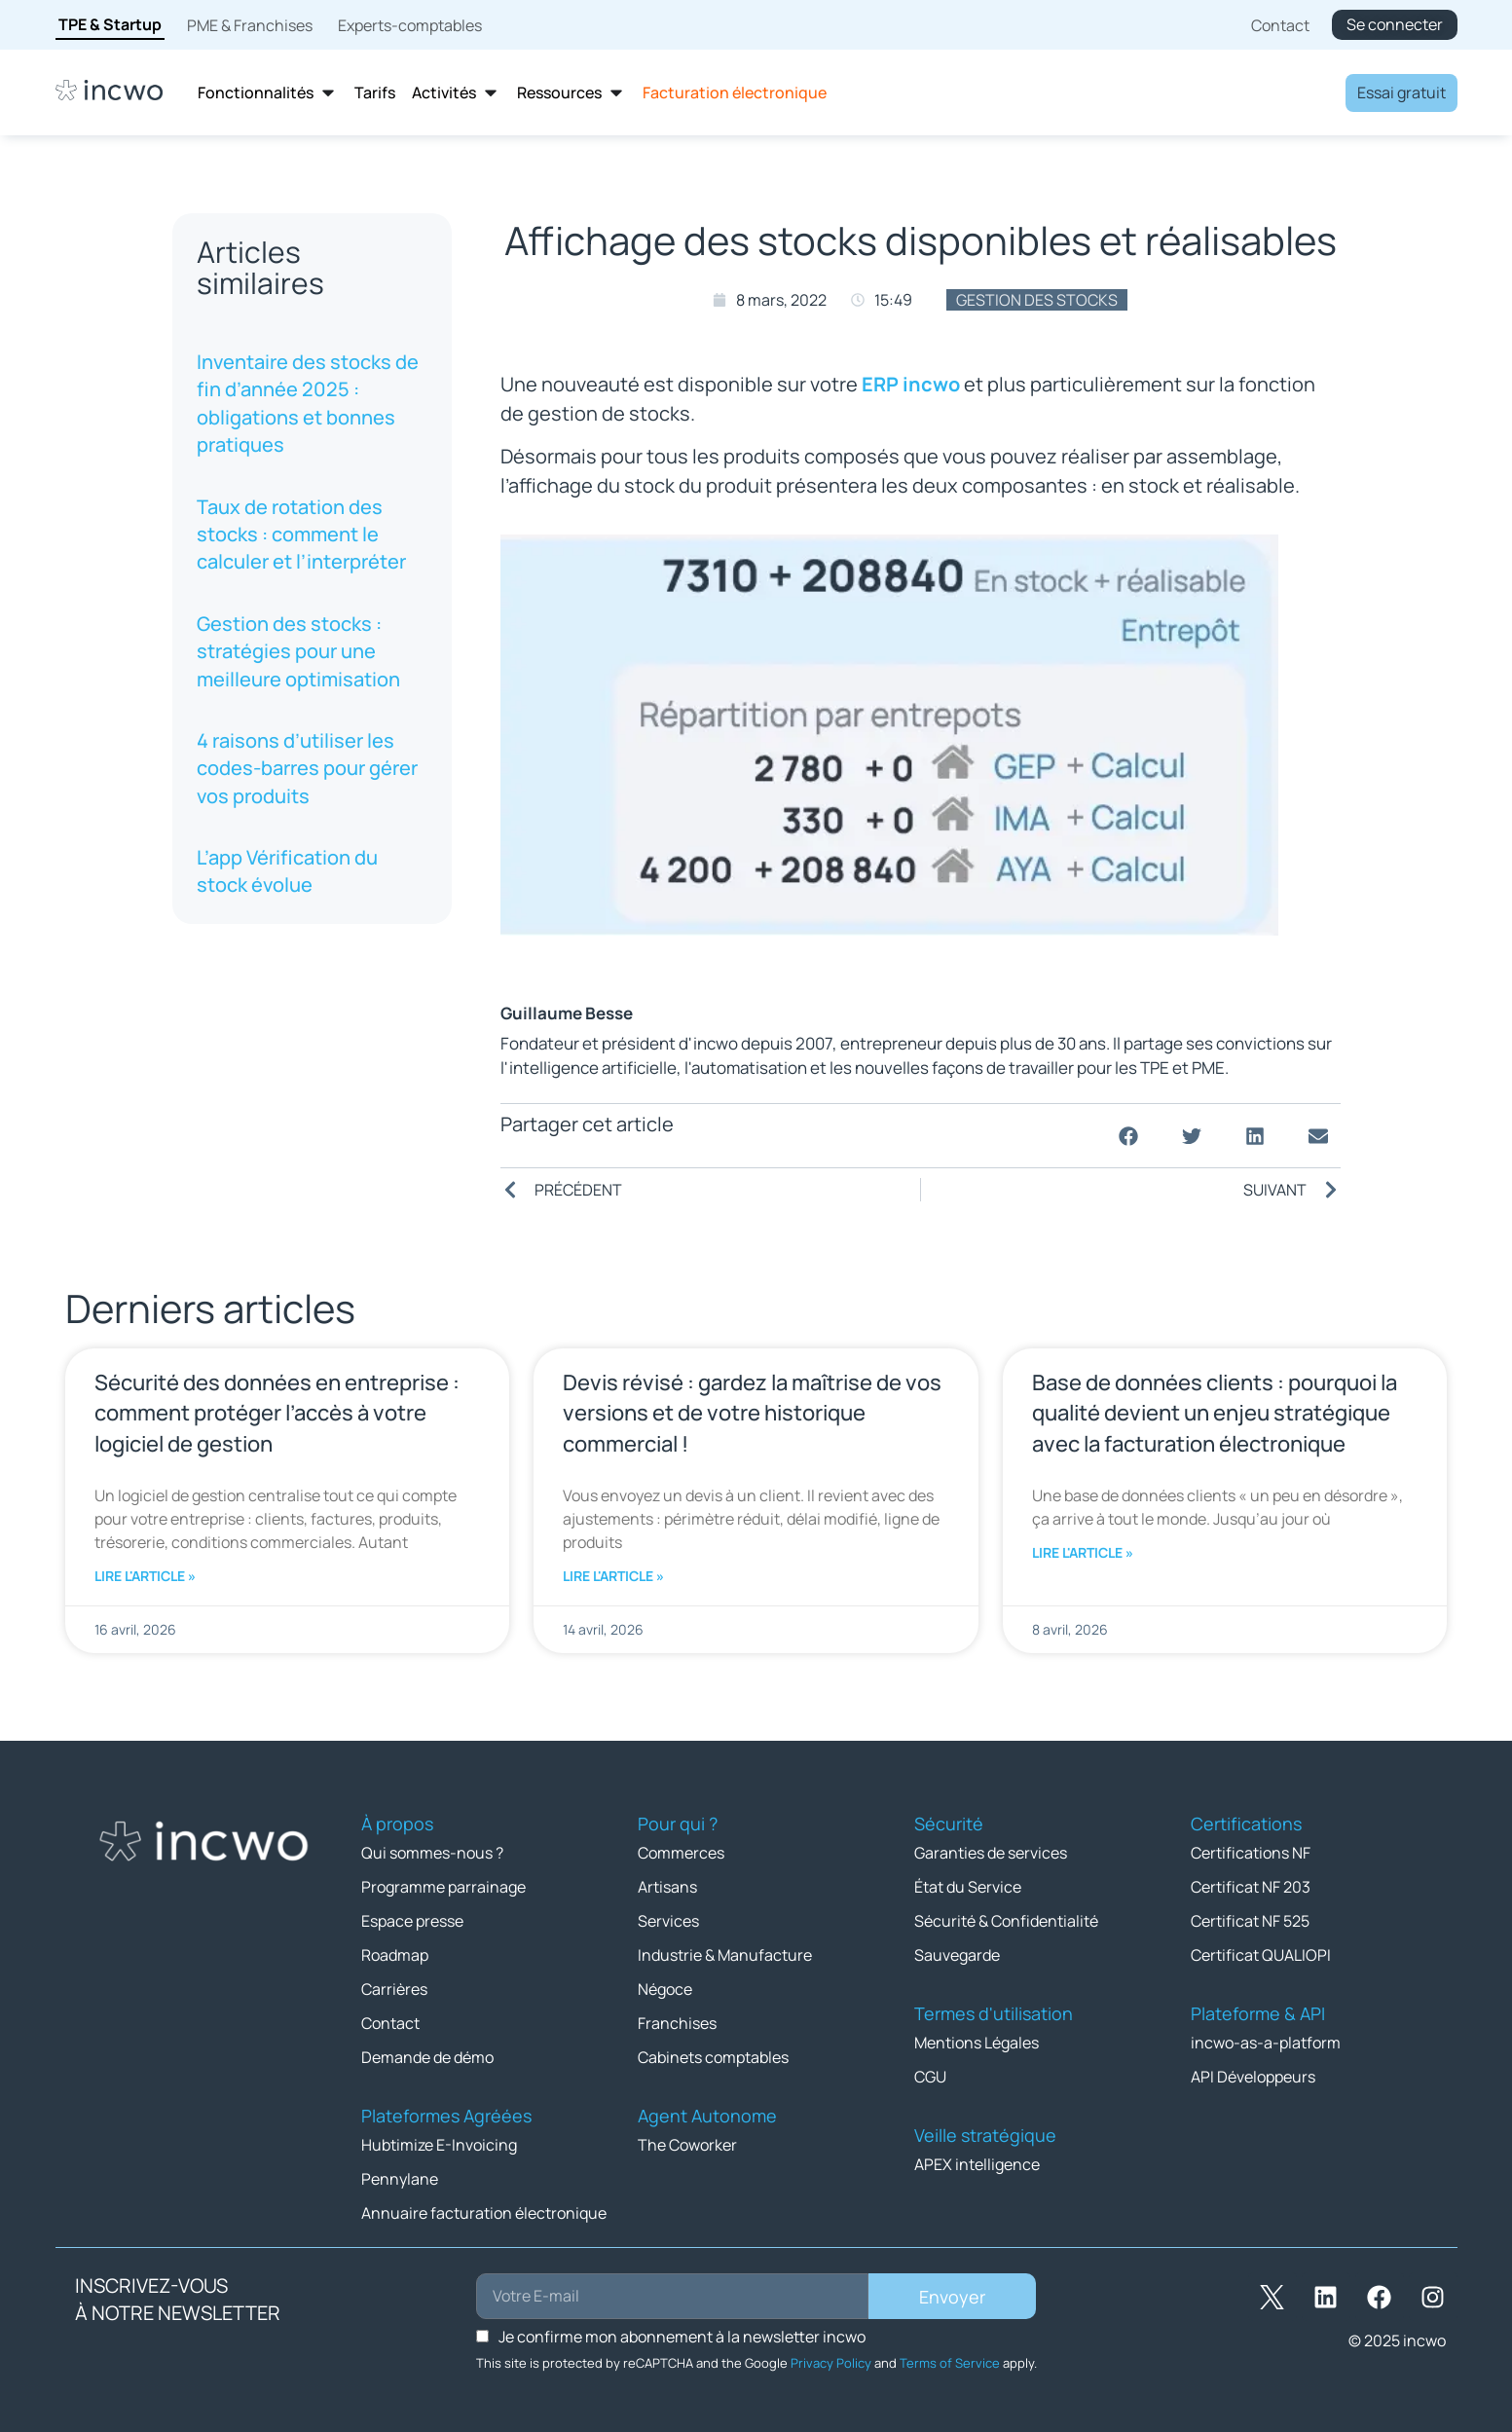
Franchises (677, 2023)
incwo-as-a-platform (1266, 2042)
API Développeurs (1253, 2076)
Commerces (681, 1852)
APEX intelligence (977, 2164)
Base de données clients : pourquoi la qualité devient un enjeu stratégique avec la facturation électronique (1214, 1412)
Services (668, 1921)
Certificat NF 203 (1250, 1887)
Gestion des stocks (1037, 300)
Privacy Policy (831, 2363)
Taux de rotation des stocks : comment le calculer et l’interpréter (301, 534)
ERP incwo (911, 384)
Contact (390, 2023)
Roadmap (394, 1955)
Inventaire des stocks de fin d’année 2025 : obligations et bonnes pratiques (308, 403)
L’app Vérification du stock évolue (287, 871)
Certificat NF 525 (1250, 1921)
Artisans (667, 1887)
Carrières (394, 1989)
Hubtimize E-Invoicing (439, 2145)
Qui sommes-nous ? (432, 1852)
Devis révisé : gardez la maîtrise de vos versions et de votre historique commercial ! (752, 1412)
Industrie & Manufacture (725, 1955)
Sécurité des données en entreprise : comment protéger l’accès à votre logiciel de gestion (277, 1412)
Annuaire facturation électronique (484, 2213)
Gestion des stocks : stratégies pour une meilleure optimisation (298, 651)
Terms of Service (950, 2363)
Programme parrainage (443, 1887)
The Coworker (687, 2145)
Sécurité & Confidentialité (1006, 1921)
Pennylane (399, 2179)
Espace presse (412, 1921)
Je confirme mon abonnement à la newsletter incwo (682, 2336)
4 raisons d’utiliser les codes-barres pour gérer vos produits (307, 768)
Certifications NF (1250, 1852)
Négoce (665, 1989)
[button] (1129, 1136)
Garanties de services (990, 1852)
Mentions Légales (976, 2042)
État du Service (967, 1887)
